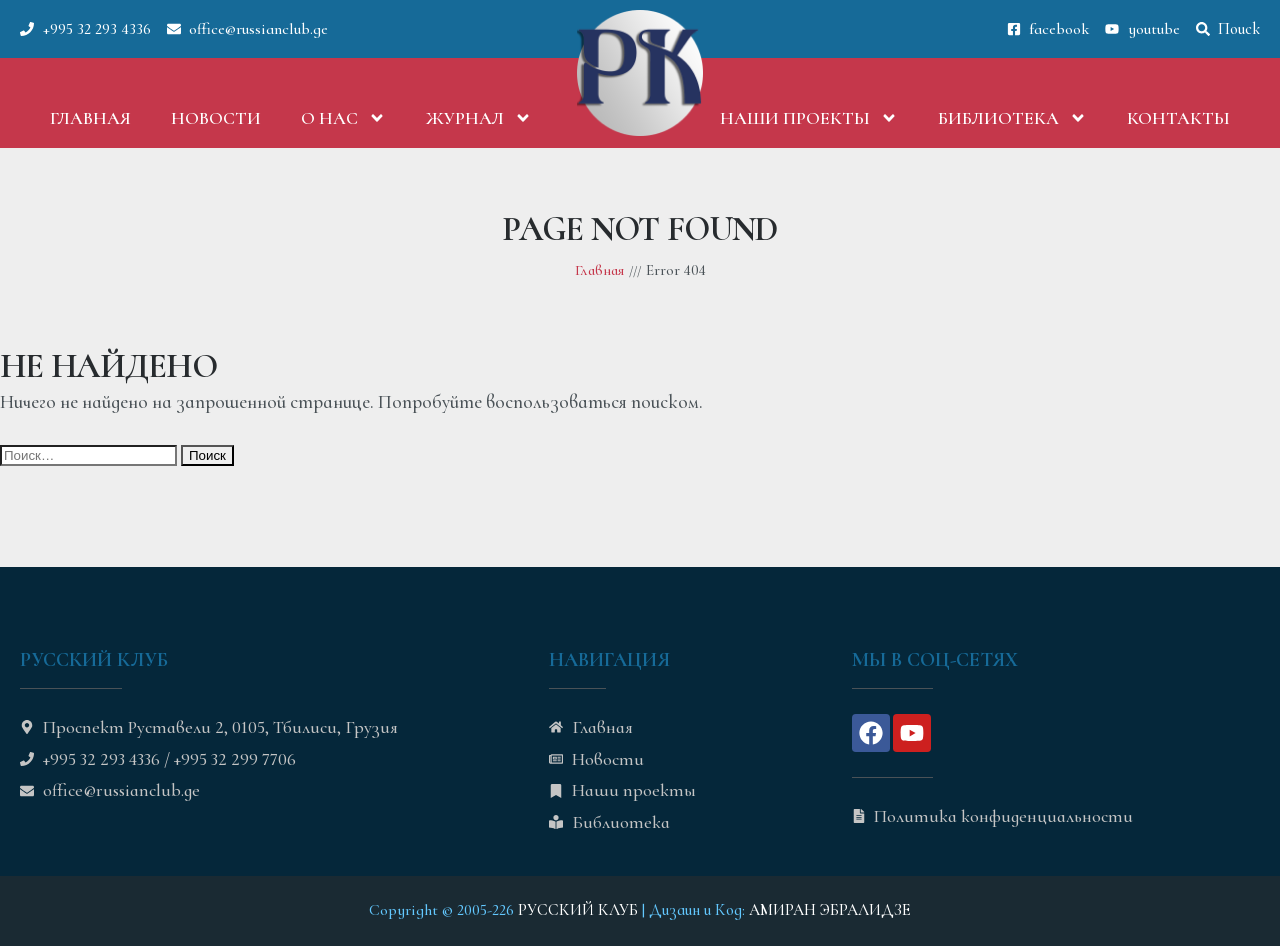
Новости (216, 118)
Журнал (479, 118)
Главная (90, 118)
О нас (343, 118)
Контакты (1178, 118)
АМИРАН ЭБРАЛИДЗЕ (830, 910)
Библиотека (1012, 118)
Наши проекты (809, 118)
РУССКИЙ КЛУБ (578, 910)
